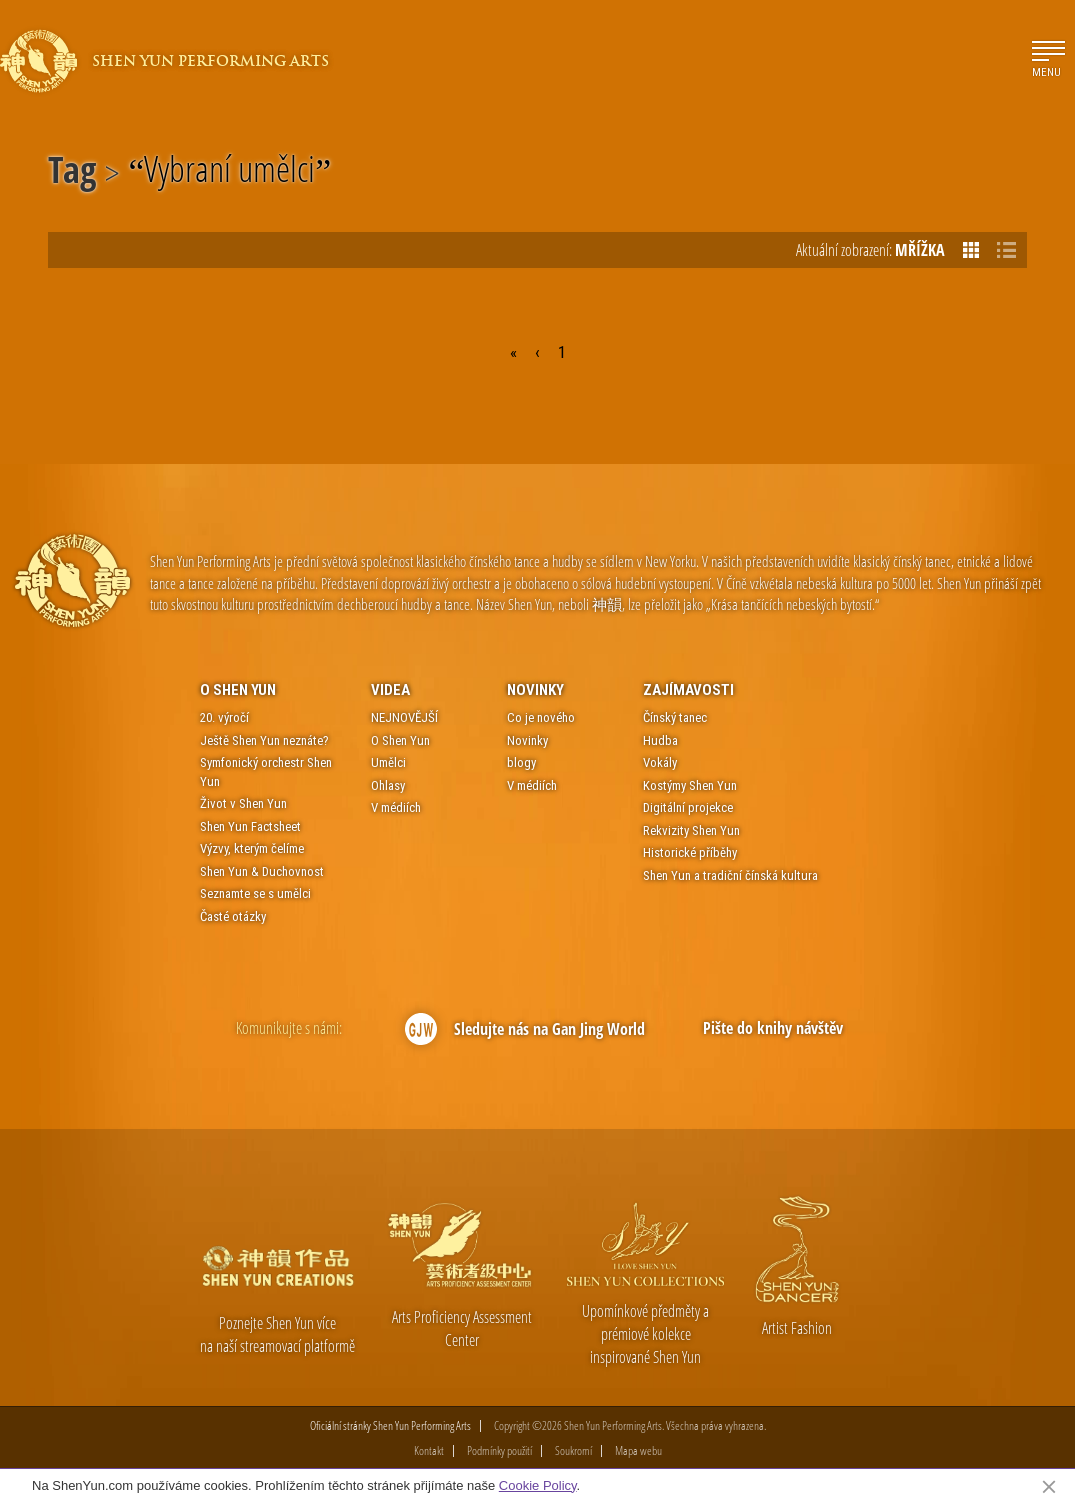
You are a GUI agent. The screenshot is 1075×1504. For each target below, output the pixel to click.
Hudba (660, 740)
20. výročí (224, 717)
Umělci (388, 762)
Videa (390, 690)
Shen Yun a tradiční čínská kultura (730, 875)
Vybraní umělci (229, 173)
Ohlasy (388, 785)
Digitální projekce (688, 807)
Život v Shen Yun (243, 803)
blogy (521, 762)
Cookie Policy (538, 1485)
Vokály (660, 762)
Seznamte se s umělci (255, 893)
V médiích (396, 807)
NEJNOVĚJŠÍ (404, 717)
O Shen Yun (238, 690)
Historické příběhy (690, 852)
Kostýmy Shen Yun (690, 785)
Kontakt (429, 1451)
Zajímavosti (688, 690)
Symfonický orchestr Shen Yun (266, 772)
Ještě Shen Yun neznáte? (264, 740)
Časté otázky (233, 916)
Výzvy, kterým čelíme (252, 848)
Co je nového (541, 717)
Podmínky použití (499, 1451)
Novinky (535, 690)
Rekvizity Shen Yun (691, 830)
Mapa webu (638, 1451)
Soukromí (573, 1451)
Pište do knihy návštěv (773, 1028)
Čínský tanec (675, 717)
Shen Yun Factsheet (250, 826)
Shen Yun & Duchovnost (262, 871)
